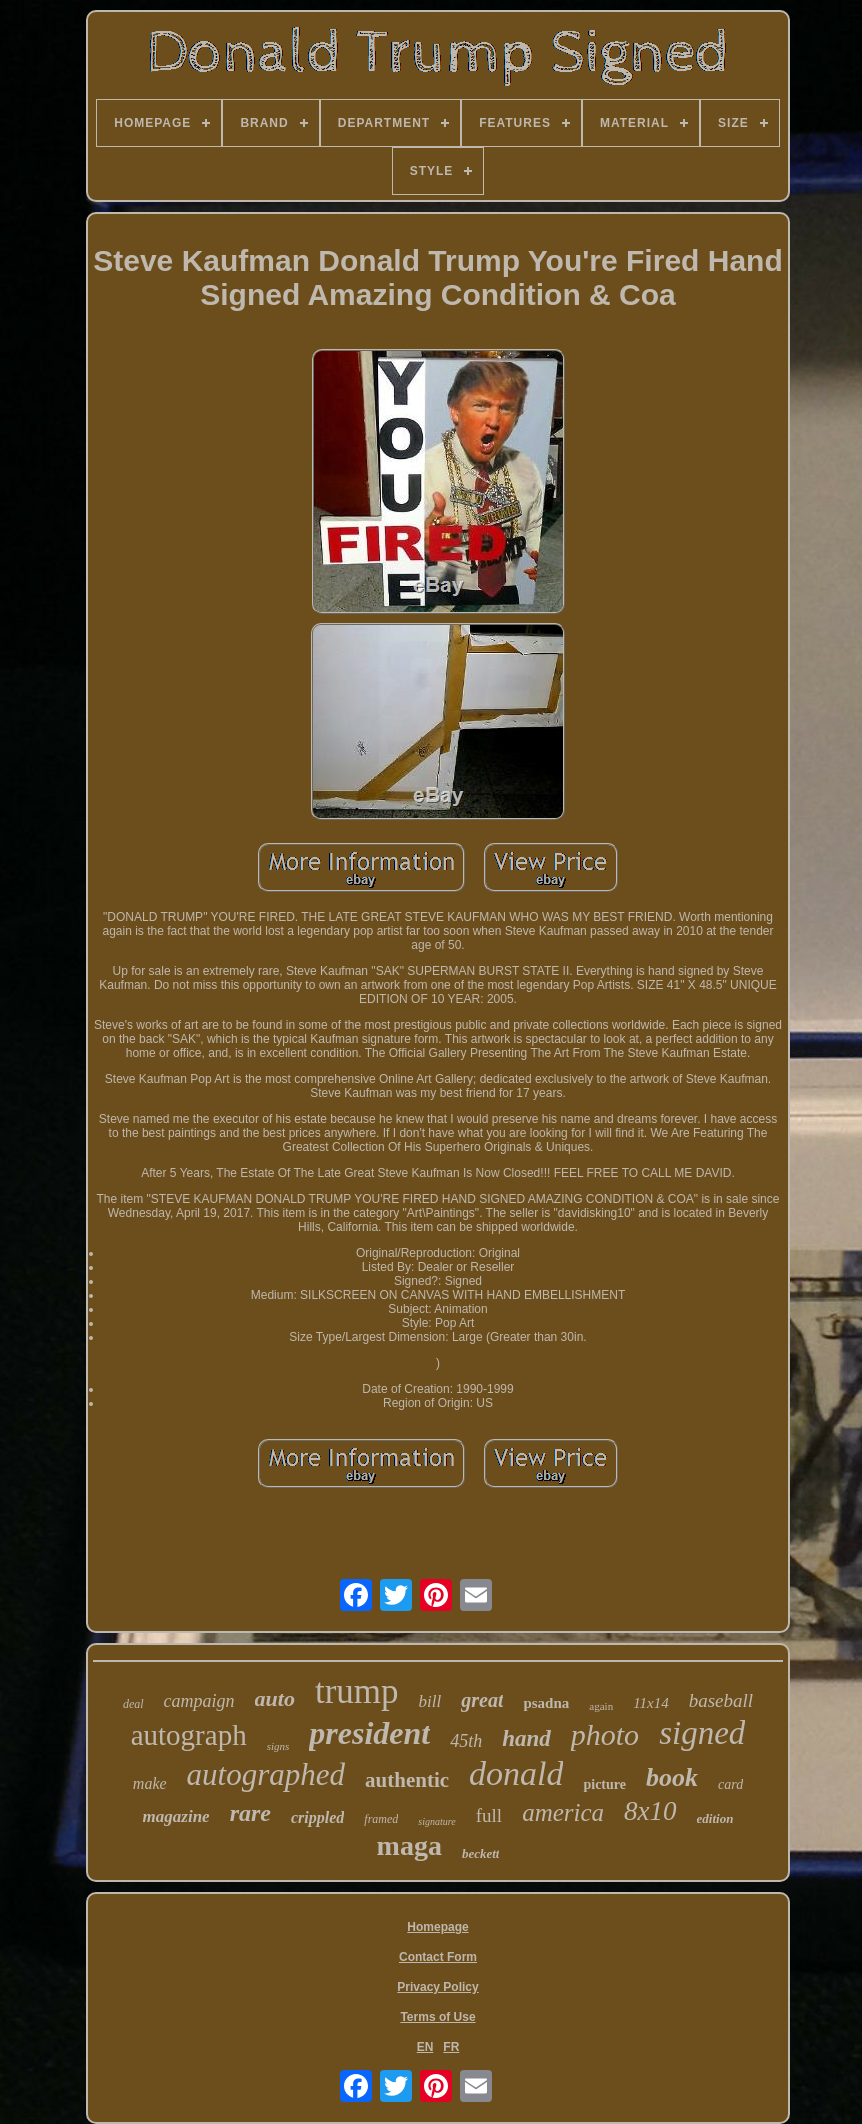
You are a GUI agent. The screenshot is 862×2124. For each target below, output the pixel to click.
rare (250, 1813)
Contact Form (438, 1957)
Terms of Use (437, 2017)
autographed (266, 1774)
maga (409, 1845)
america (563, 1812)
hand (526, 1738)
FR (451, 2047)
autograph (189, 1735)
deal (133, 1704)
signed (702, 1733)
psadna (546, 1703)
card (730, 1784)
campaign (199, 1701)
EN (425, 2047)
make (150, 1783)
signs (278, 1746)
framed (381, 1819)
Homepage (437, 1927)
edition (715, 1818)
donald (516, 1773)
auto (275, 1698)
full (489, 1815)
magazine (176, 1816)
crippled (317, 1817)
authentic (407, 1780)
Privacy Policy (437, 1987)
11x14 (651, 1703)
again (601, 1706)
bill (430, 1701)
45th (466, 1741)
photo (605, 1734)
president (369, 1733)
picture (604, 1784)
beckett (481, 1853)
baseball (721, 1700)
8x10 (650, 1811)
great (482, 1700)
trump (357, 1691)
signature (436, 1821)
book (672, 1777)
